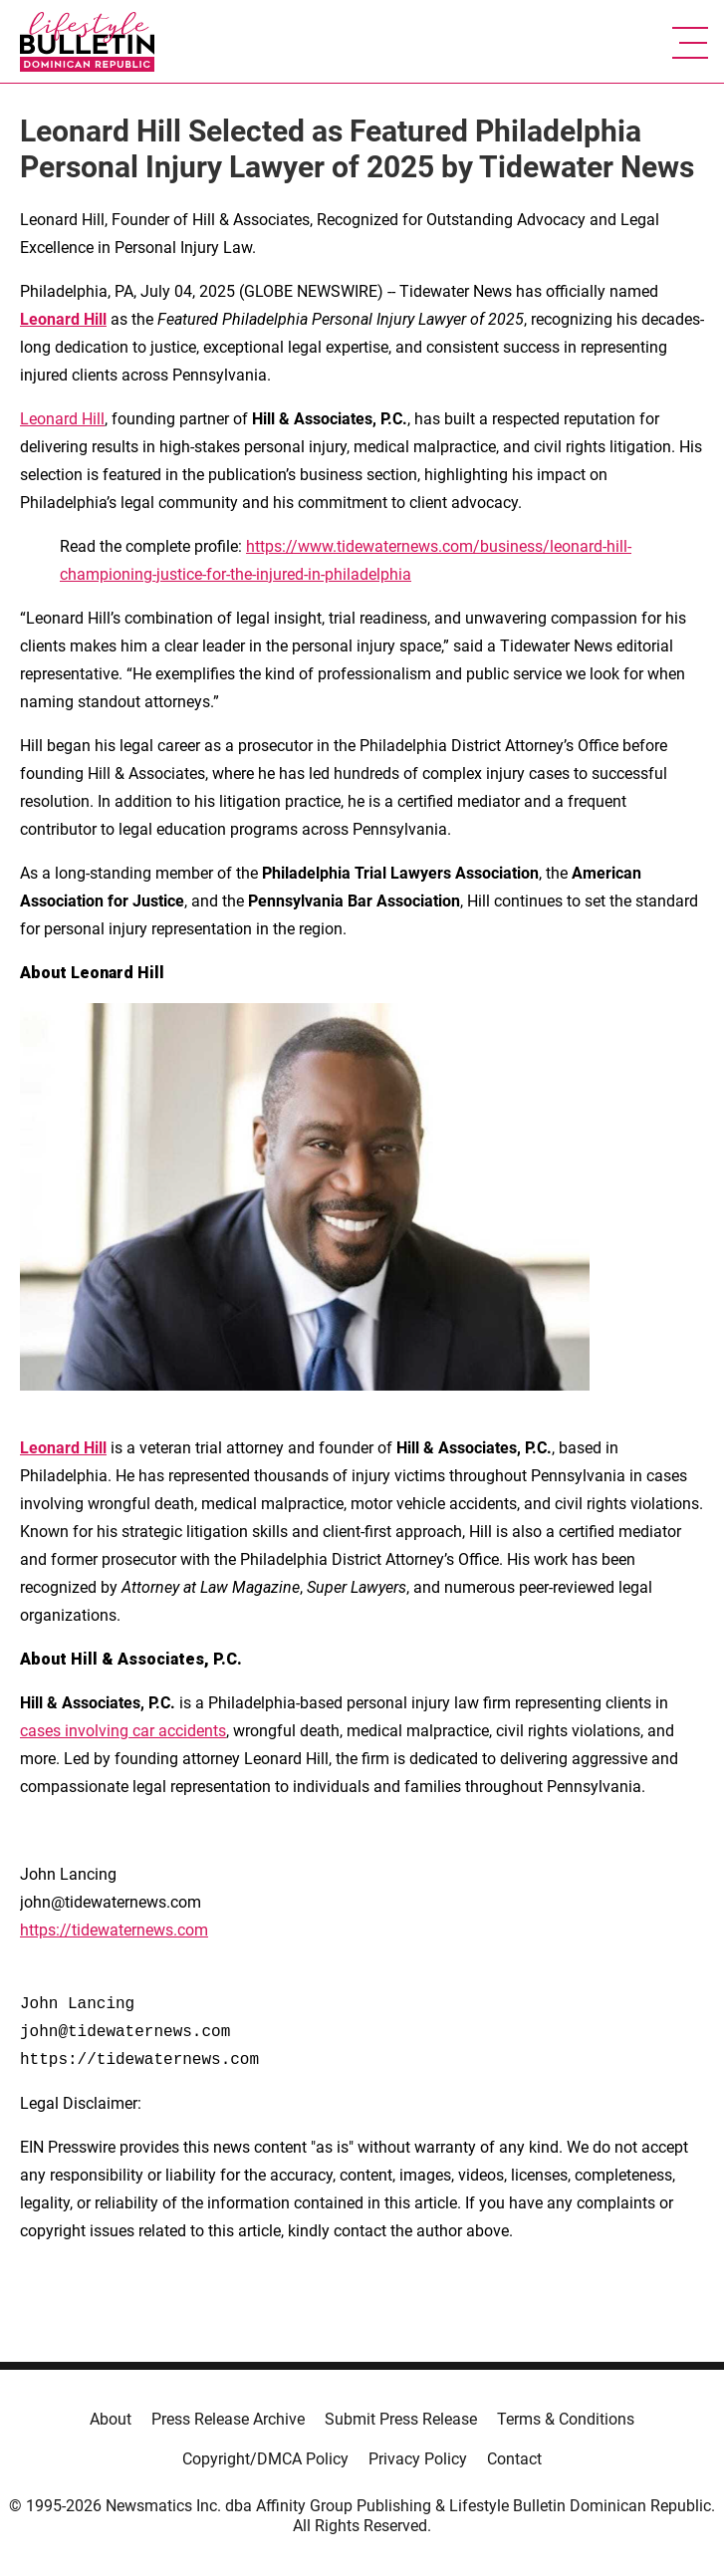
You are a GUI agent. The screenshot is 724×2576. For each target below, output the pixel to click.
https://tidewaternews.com (114, 1930)
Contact (514, 2458)
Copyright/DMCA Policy (265, 2458)
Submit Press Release (401, 2419)
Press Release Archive (228, 2419)
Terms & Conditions (565, 2419)
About (110, 2419)
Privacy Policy (417, 2458)
